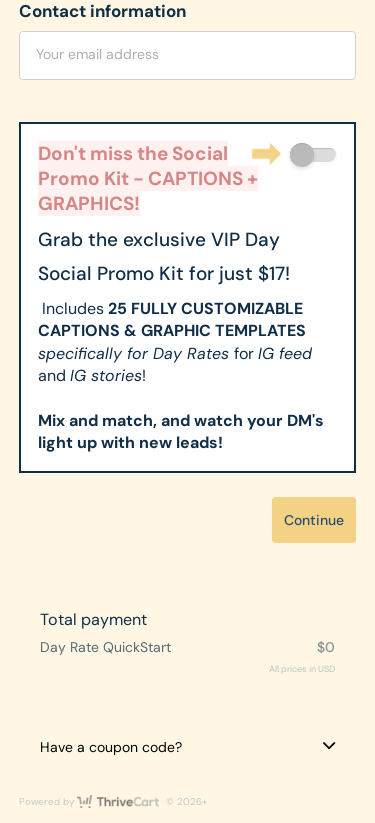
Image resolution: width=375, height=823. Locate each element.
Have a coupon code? (111, 747)
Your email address (97, 54)
